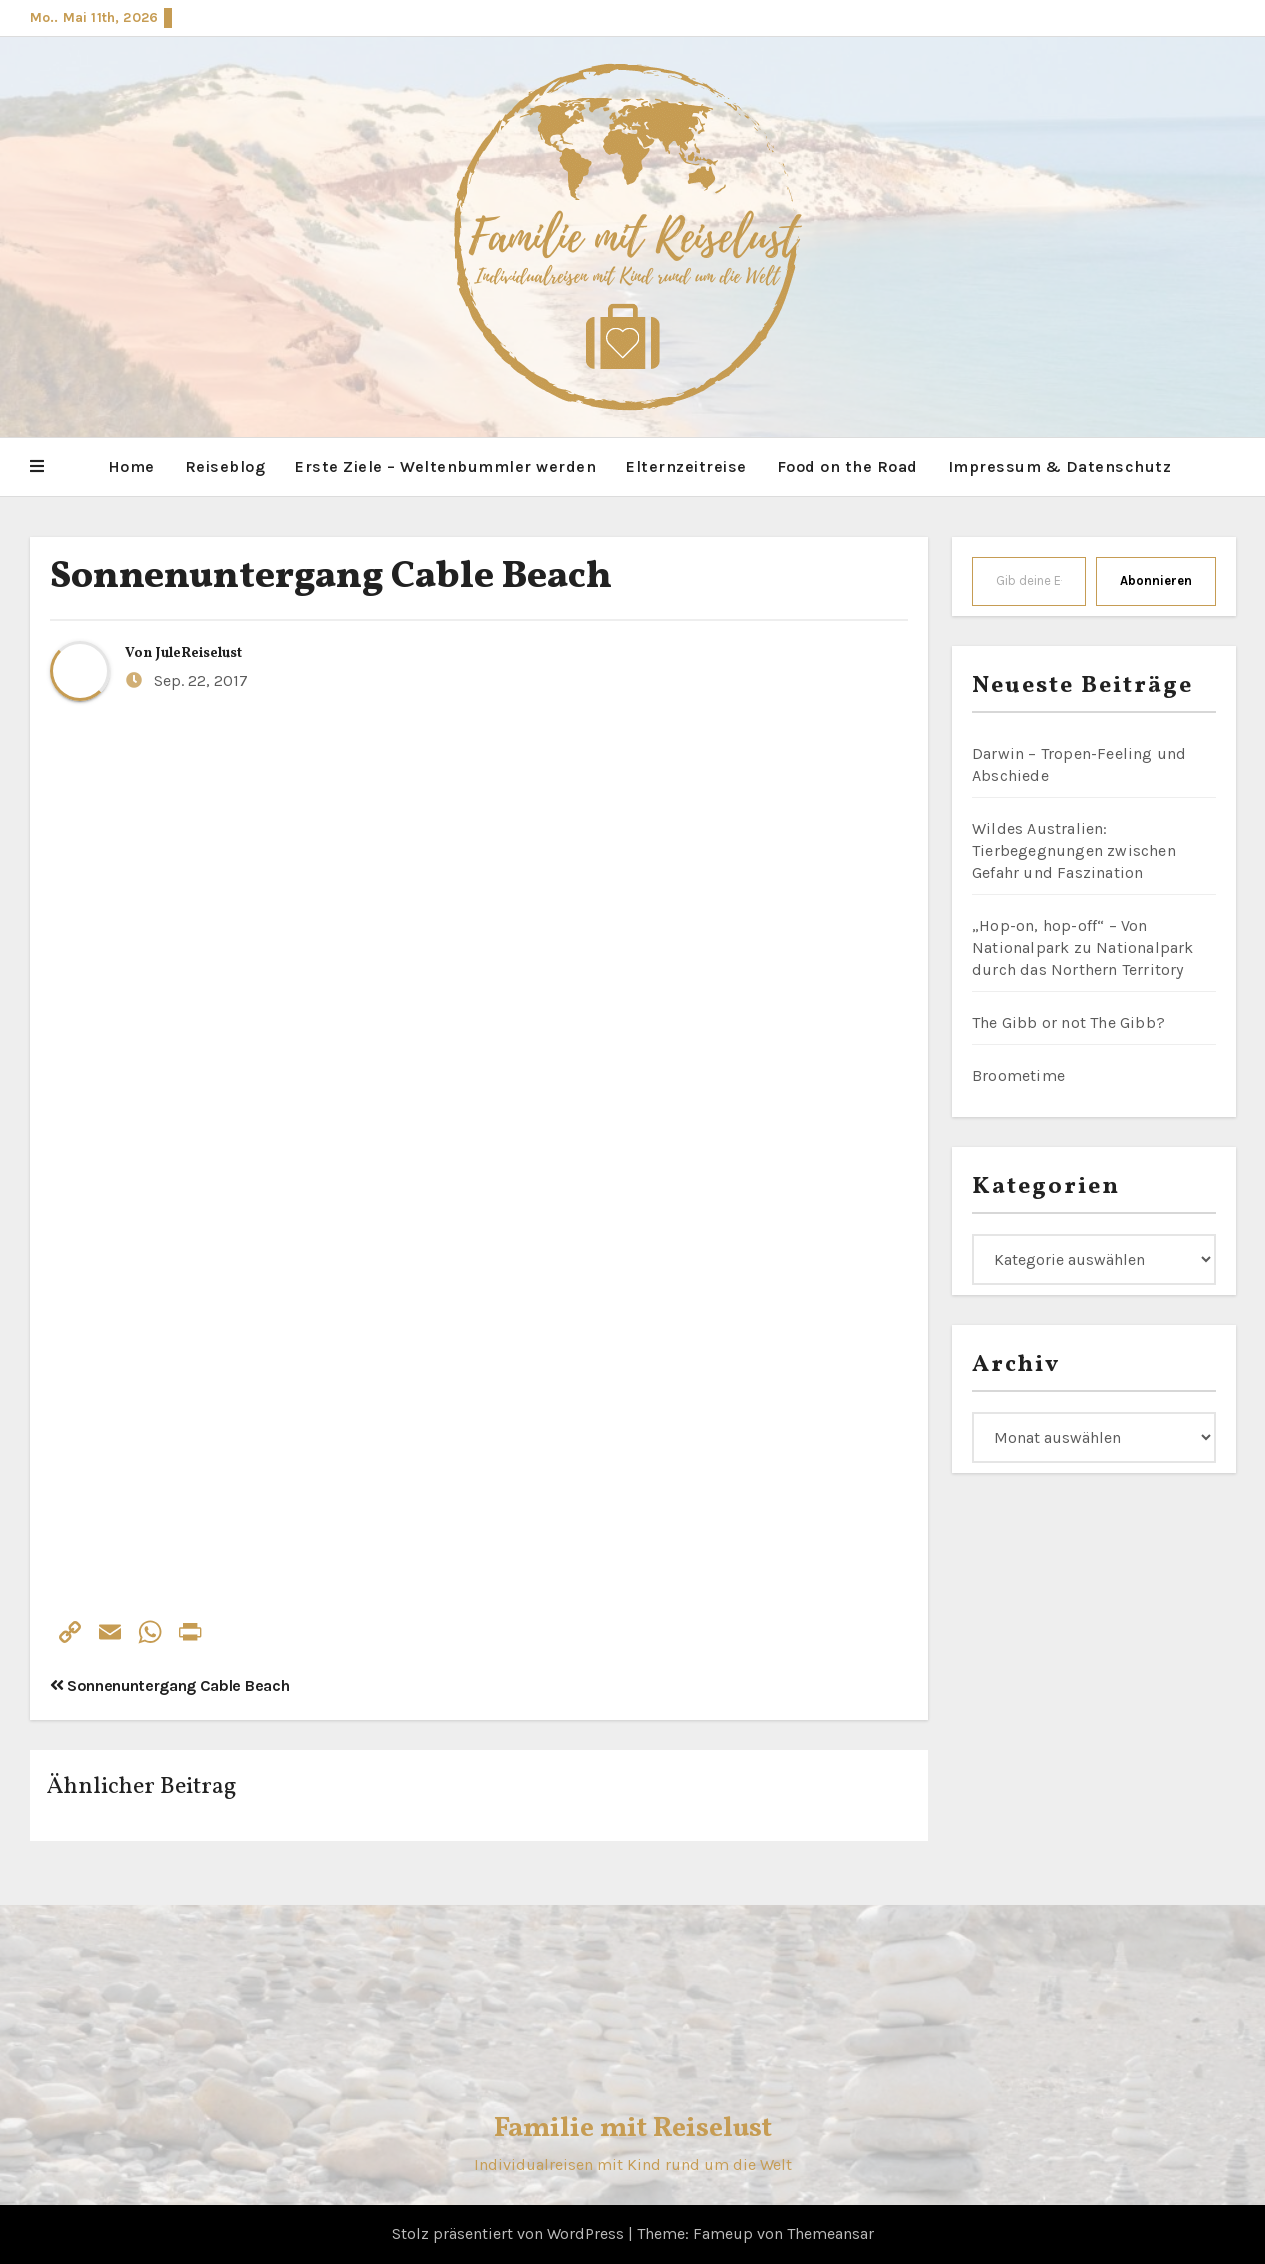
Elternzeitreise (686, 466)
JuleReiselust (199, 653)
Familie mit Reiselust (633, 2128)
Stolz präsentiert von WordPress (510, 2233)
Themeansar (830, 2233)
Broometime (1018, 1075)
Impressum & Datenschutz (1060, 466)
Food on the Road (847, 466)
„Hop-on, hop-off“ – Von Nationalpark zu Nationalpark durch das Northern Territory (1083, 947)
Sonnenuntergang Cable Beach (331, 577)
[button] (37, 467)
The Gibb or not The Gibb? (1068, 1022)
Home (131, 466)
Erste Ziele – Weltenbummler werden (445, 466)
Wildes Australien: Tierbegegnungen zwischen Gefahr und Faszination (1074, 850)
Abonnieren (1156, 580)
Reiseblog (225, 466)
